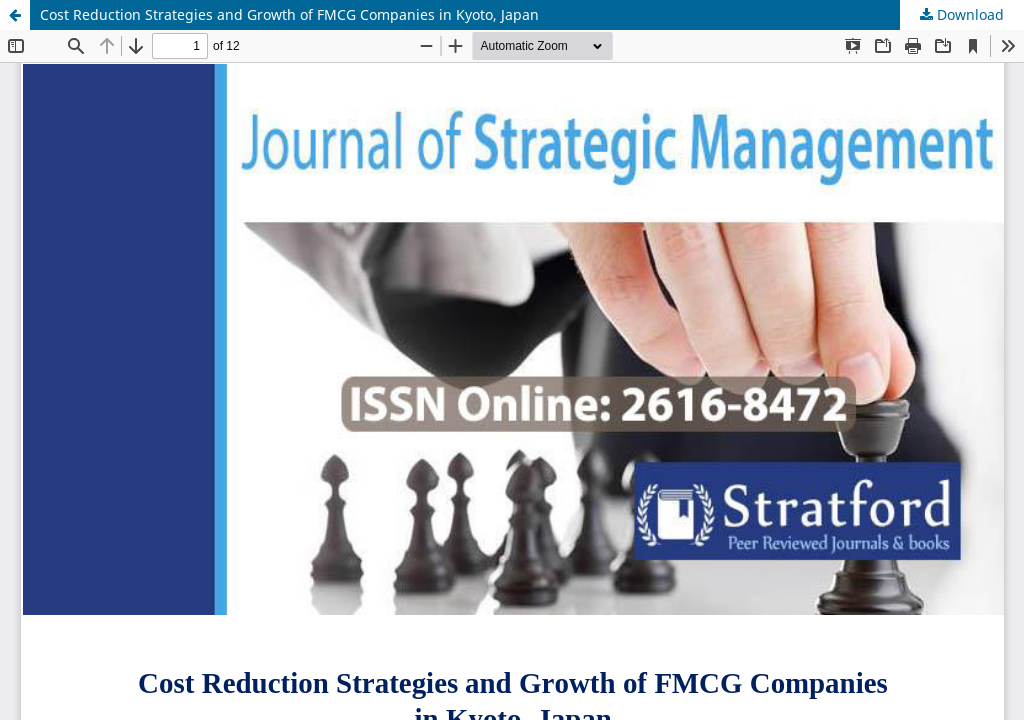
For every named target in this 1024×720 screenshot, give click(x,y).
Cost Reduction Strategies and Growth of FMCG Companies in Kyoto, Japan (289, 14)
